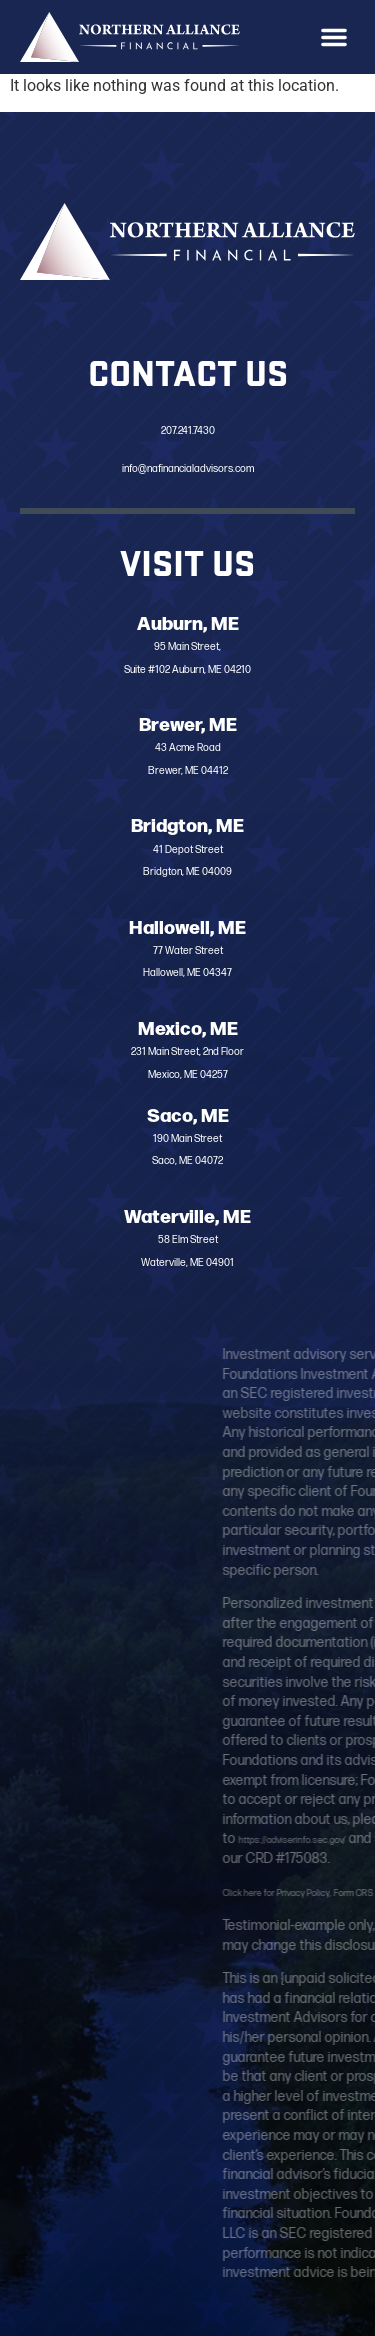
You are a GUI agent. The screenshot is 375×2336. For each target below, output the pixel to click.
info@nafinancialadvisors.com (187, 468)
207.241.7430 (188, 429)
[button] (334, 37)
